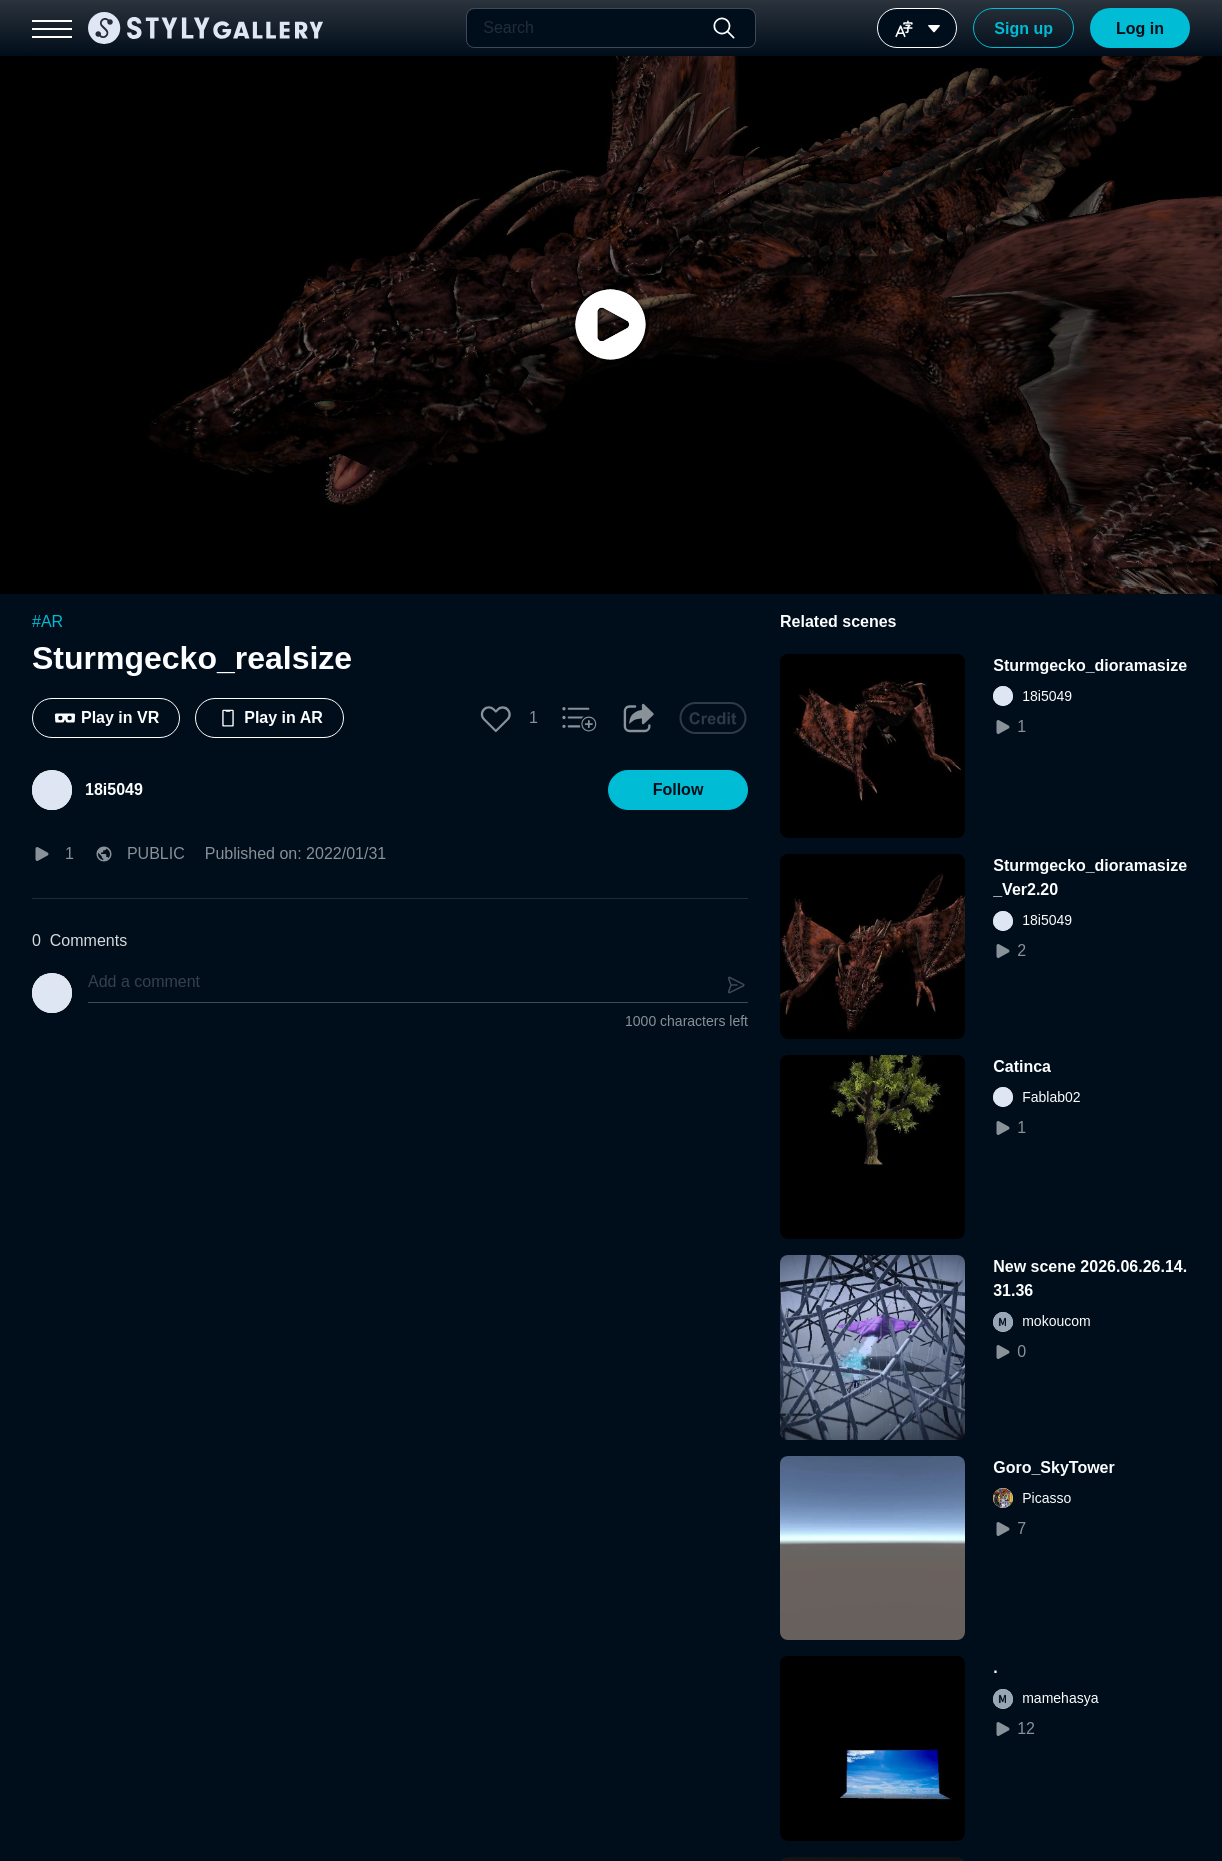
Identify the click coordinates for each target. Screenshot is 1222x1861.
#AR (47, 621)
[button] (496, 718)
